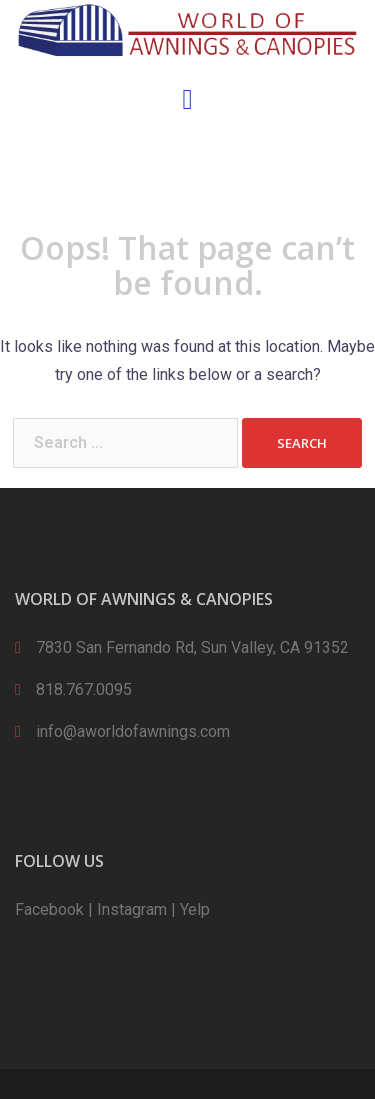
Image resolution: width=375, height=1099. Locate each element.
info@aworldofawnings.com (133, 731)
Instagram (132, 909)
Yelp (195, 909)
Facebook (49, 909)
